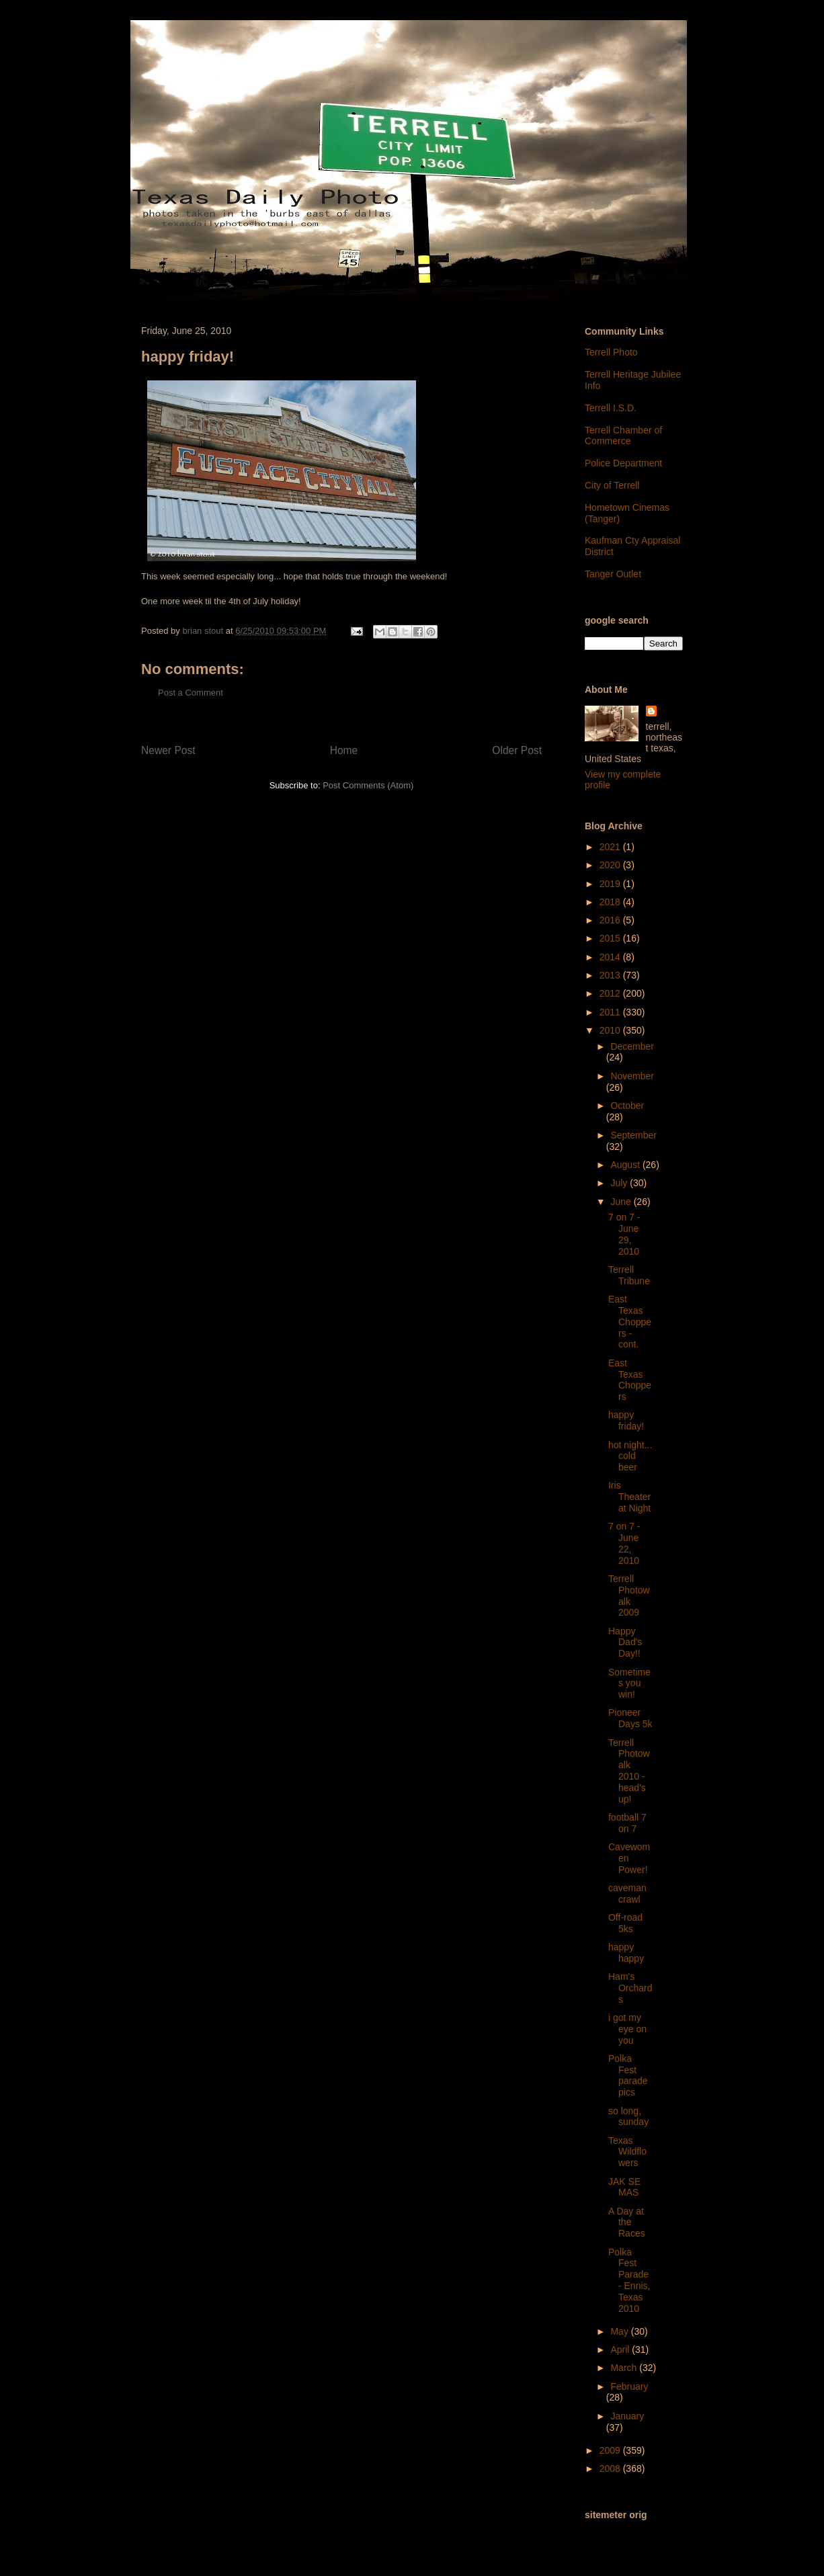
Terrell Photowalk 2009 (629, 1595)
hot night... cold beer (630, 1456)
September (633, 1135)
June (621, 1201)
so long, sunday (628, 2117)
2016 (611, 920)
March (624, 2367)
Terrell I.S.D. (610, 408)
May (620, 2331)
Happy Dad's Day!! (625, 1642)
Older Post (517, 750)
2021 (611, 846)
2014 (611, 957)
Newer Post (168, 750)
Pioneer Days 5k (630, 1718)
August (626, 1164)
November (632, 1076)
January (627, 2416)
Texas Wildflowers (627, 2152)
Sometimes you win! (629, 1683)
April (621, 2349)
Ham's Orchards (630, 1988)
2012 (611, 993)
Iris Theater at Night (629, 1496)
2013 (611, 975)
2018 (611, 902)
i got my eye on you (627, 2029)
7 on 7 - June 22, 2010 (624, 1543)
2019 (611, 883)
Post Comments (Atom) (368, 785)
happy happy (626, 1953)
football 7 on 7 (627, 1823)
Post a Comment (190, 693)
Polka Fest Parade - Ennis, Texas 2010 (629, 2280)
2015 (611, 938)
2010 (611, 1030)
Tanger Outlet (613, 574)
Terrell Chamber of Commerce (623, 436)
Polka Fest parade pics (628, 2075)
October (627, 1105)
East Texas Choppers (629, 1380)
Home (344, 750)
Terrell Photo (611, 352)
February (629, 2386)
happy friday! (626, 1420)
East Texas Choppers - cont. (629, 1321)
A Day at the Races (626, 2222)
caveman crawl (627, 1893)
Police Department (623, 463)
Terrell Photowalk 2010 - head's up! (629, 1770)
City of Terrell (612, 485)
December (632, 1046)
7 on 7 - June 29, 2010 (624, 1234)
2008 (611, 2468)
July (620, 1182)
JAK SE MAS (624, 2187)
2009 (611, 2450)
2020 (611, 865)
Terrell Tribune (629, 1275)
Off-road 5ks (625, 1923)
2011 (611, 1012)
